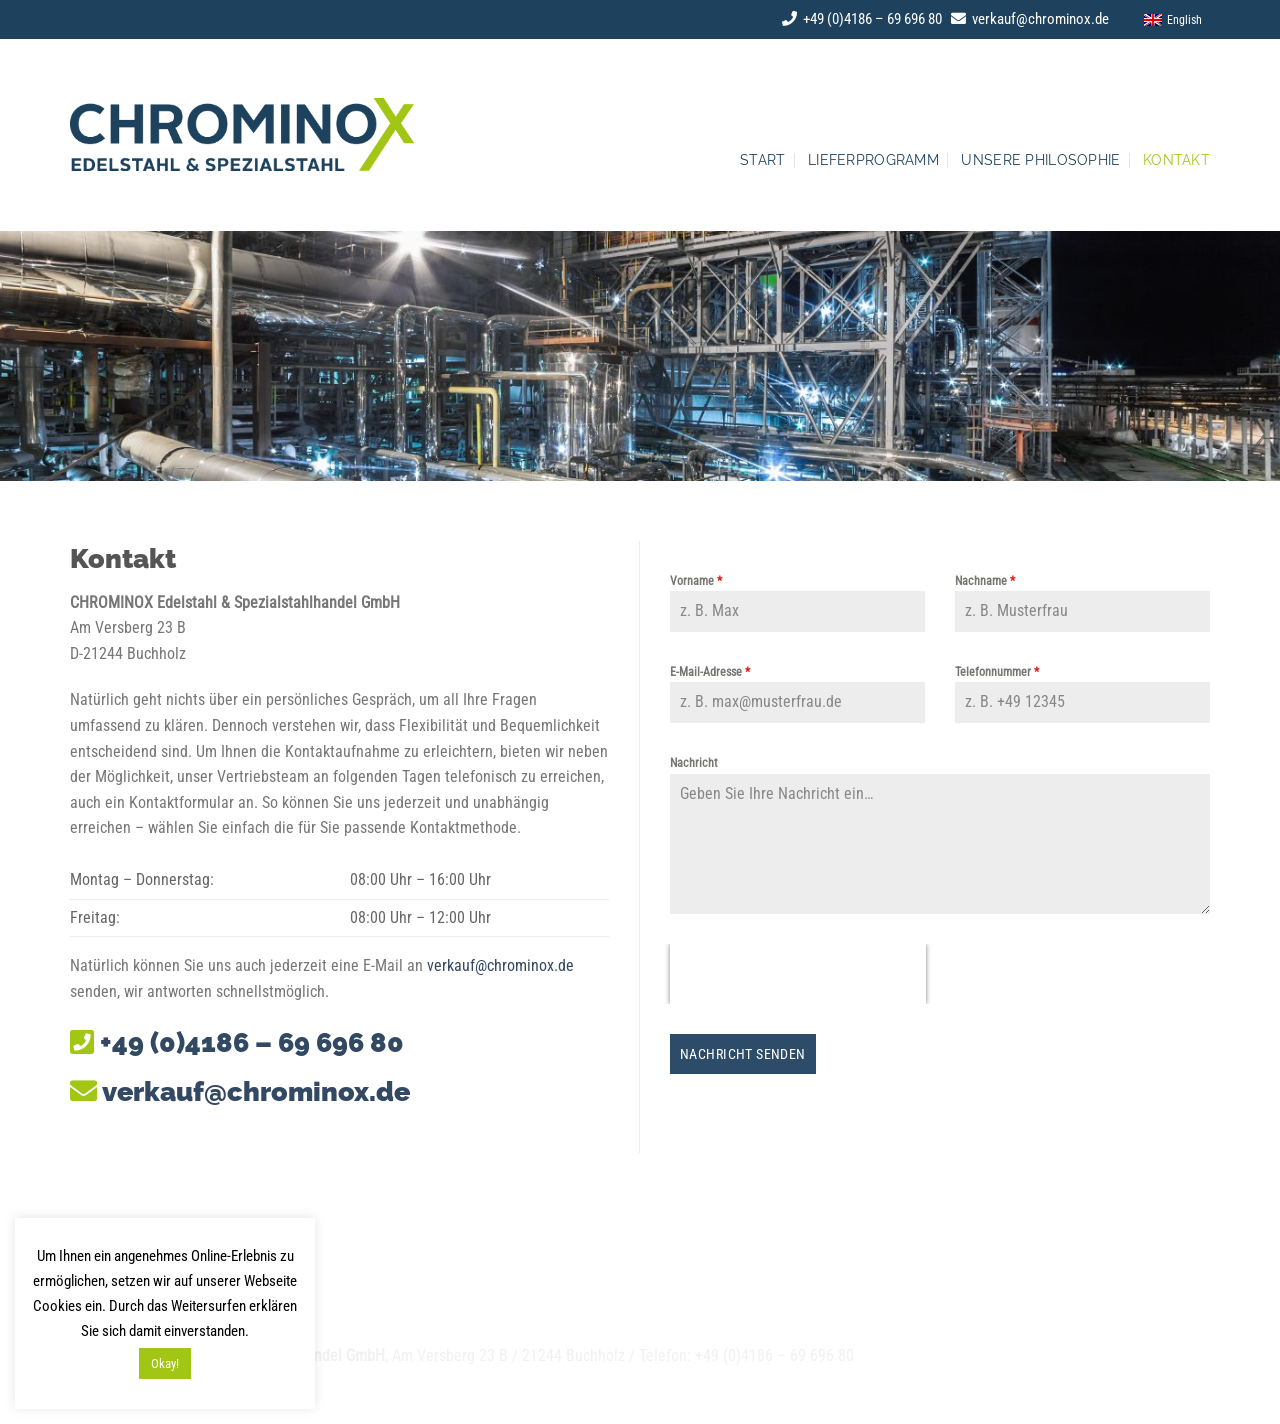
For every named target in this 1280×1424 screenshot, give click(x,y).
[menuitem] (1168, 19)
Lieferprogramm (873, 159)
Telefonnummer (997, 672)
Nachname (985, 581)
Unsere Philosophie (1040, 159)
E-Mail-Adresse (710, 672)
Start (762, 159)
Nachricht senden (743, 1054)
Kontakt (1176, 159)
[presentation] (798, 974)
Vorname (696, 581)
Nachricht (694, 763)
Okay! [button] (165, 1363)
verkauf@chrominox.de (1030, 19)
